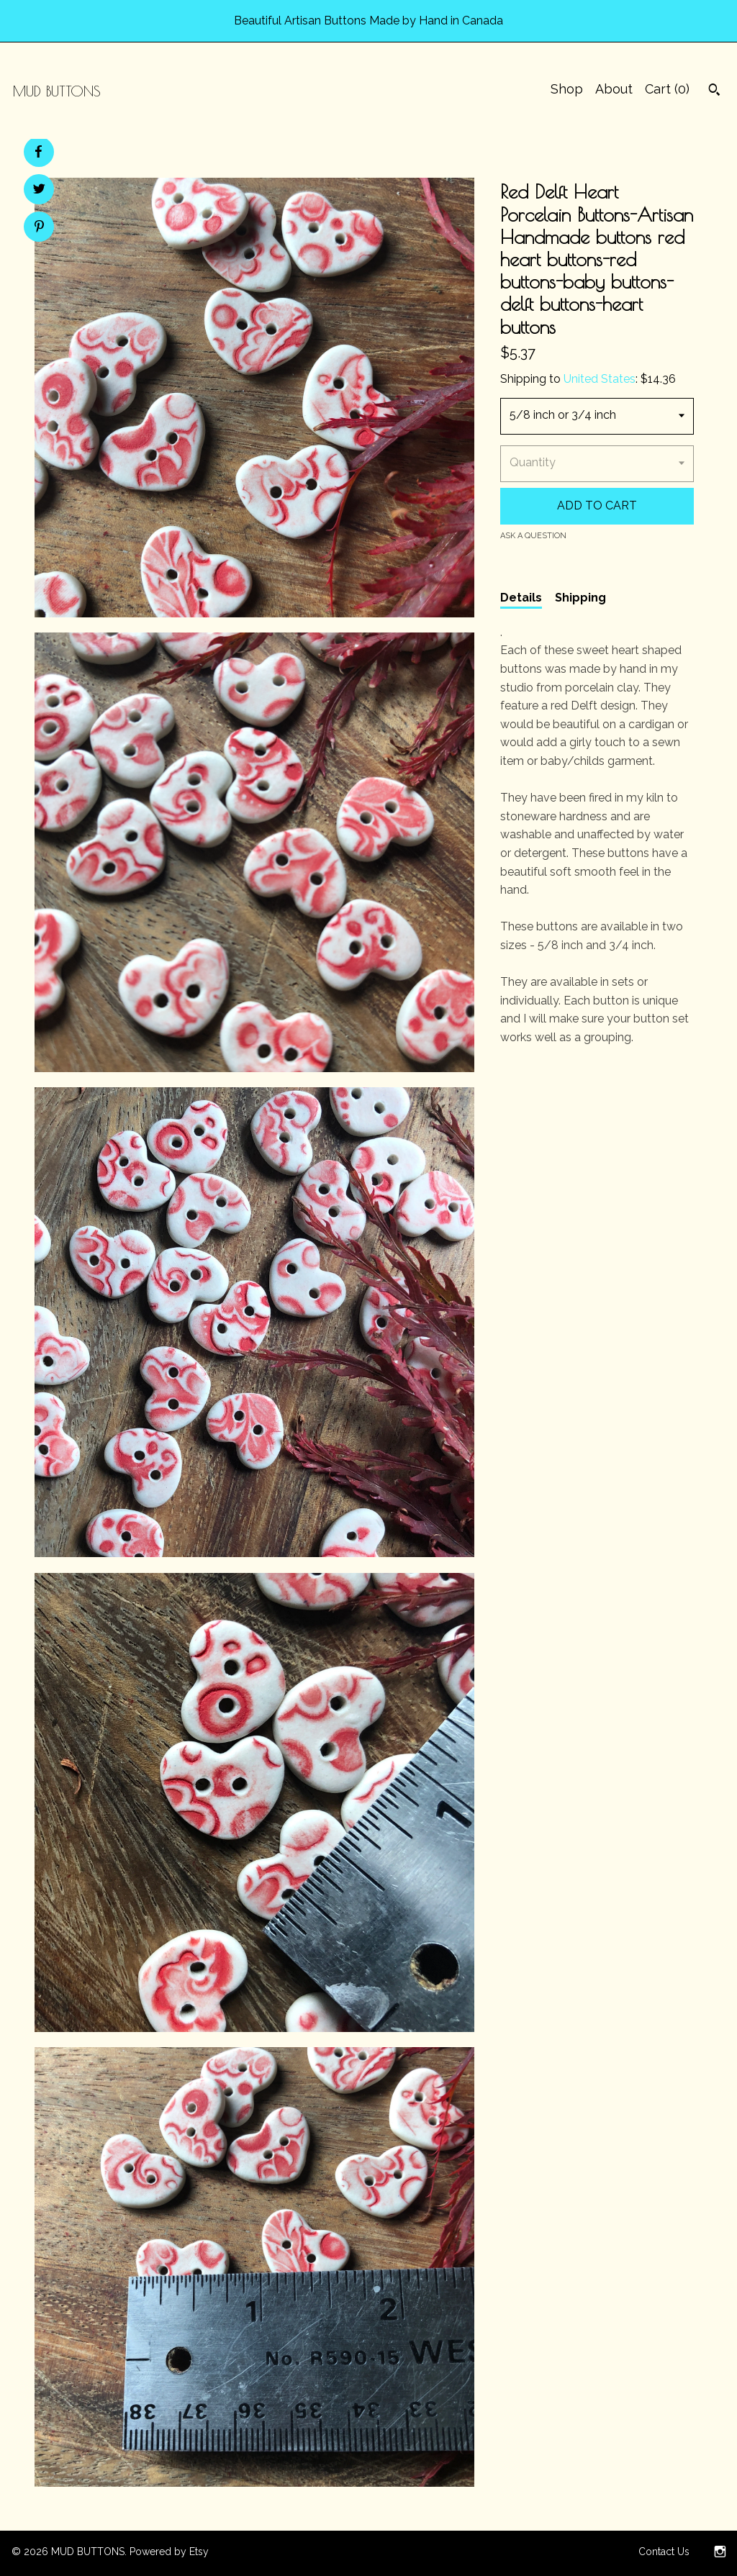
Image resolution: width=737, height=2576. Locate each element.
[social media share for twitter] (39, 190)
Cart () (667, 88)
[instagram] (720, 2553)
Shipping (580, 597)
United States (600, 379)
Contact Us (663, 2551)
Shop (567, 88)
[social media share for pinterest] (39, 228)
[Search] (714, 91)
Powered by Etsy (169, 2551)
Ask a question (533, 535)
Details (521, 597)
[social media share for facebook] (38, 152)
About (614, 88)
